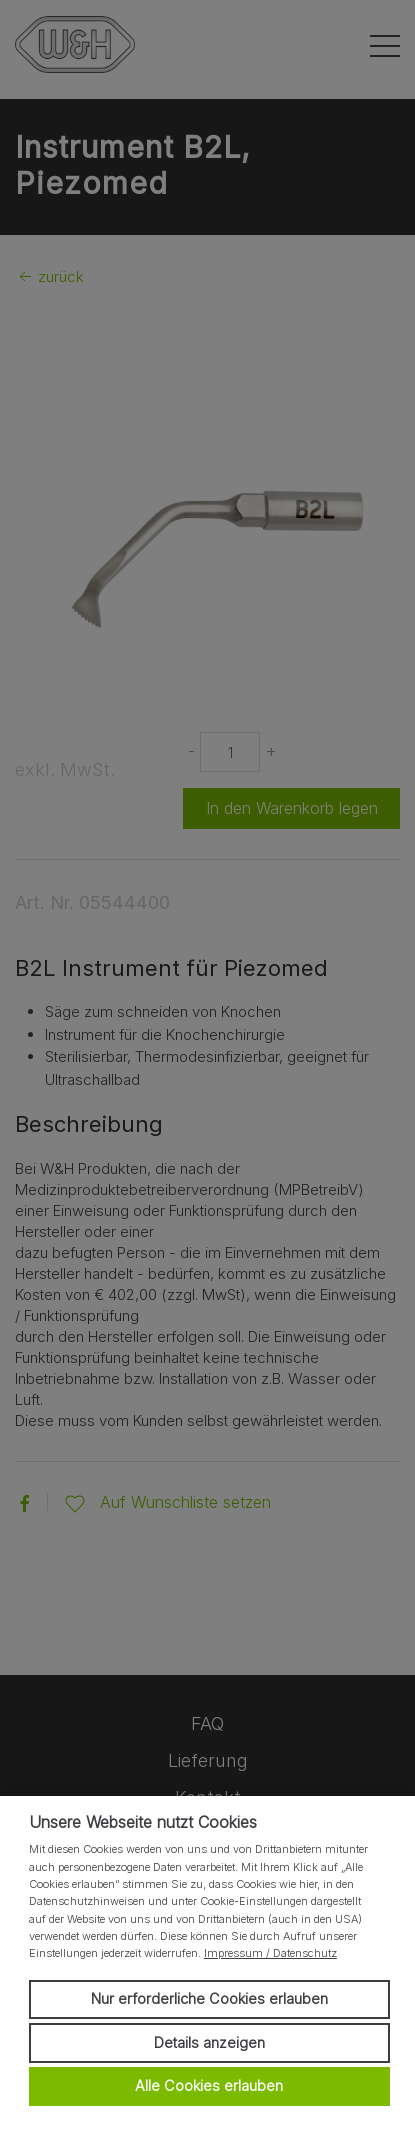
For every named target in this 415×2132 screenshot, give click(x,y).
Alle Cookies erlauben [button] (209, 2085)
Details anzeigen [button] (209, 2042)
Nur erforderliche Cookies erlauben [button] (209, 1998)
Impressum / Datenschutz (270, 1953)
